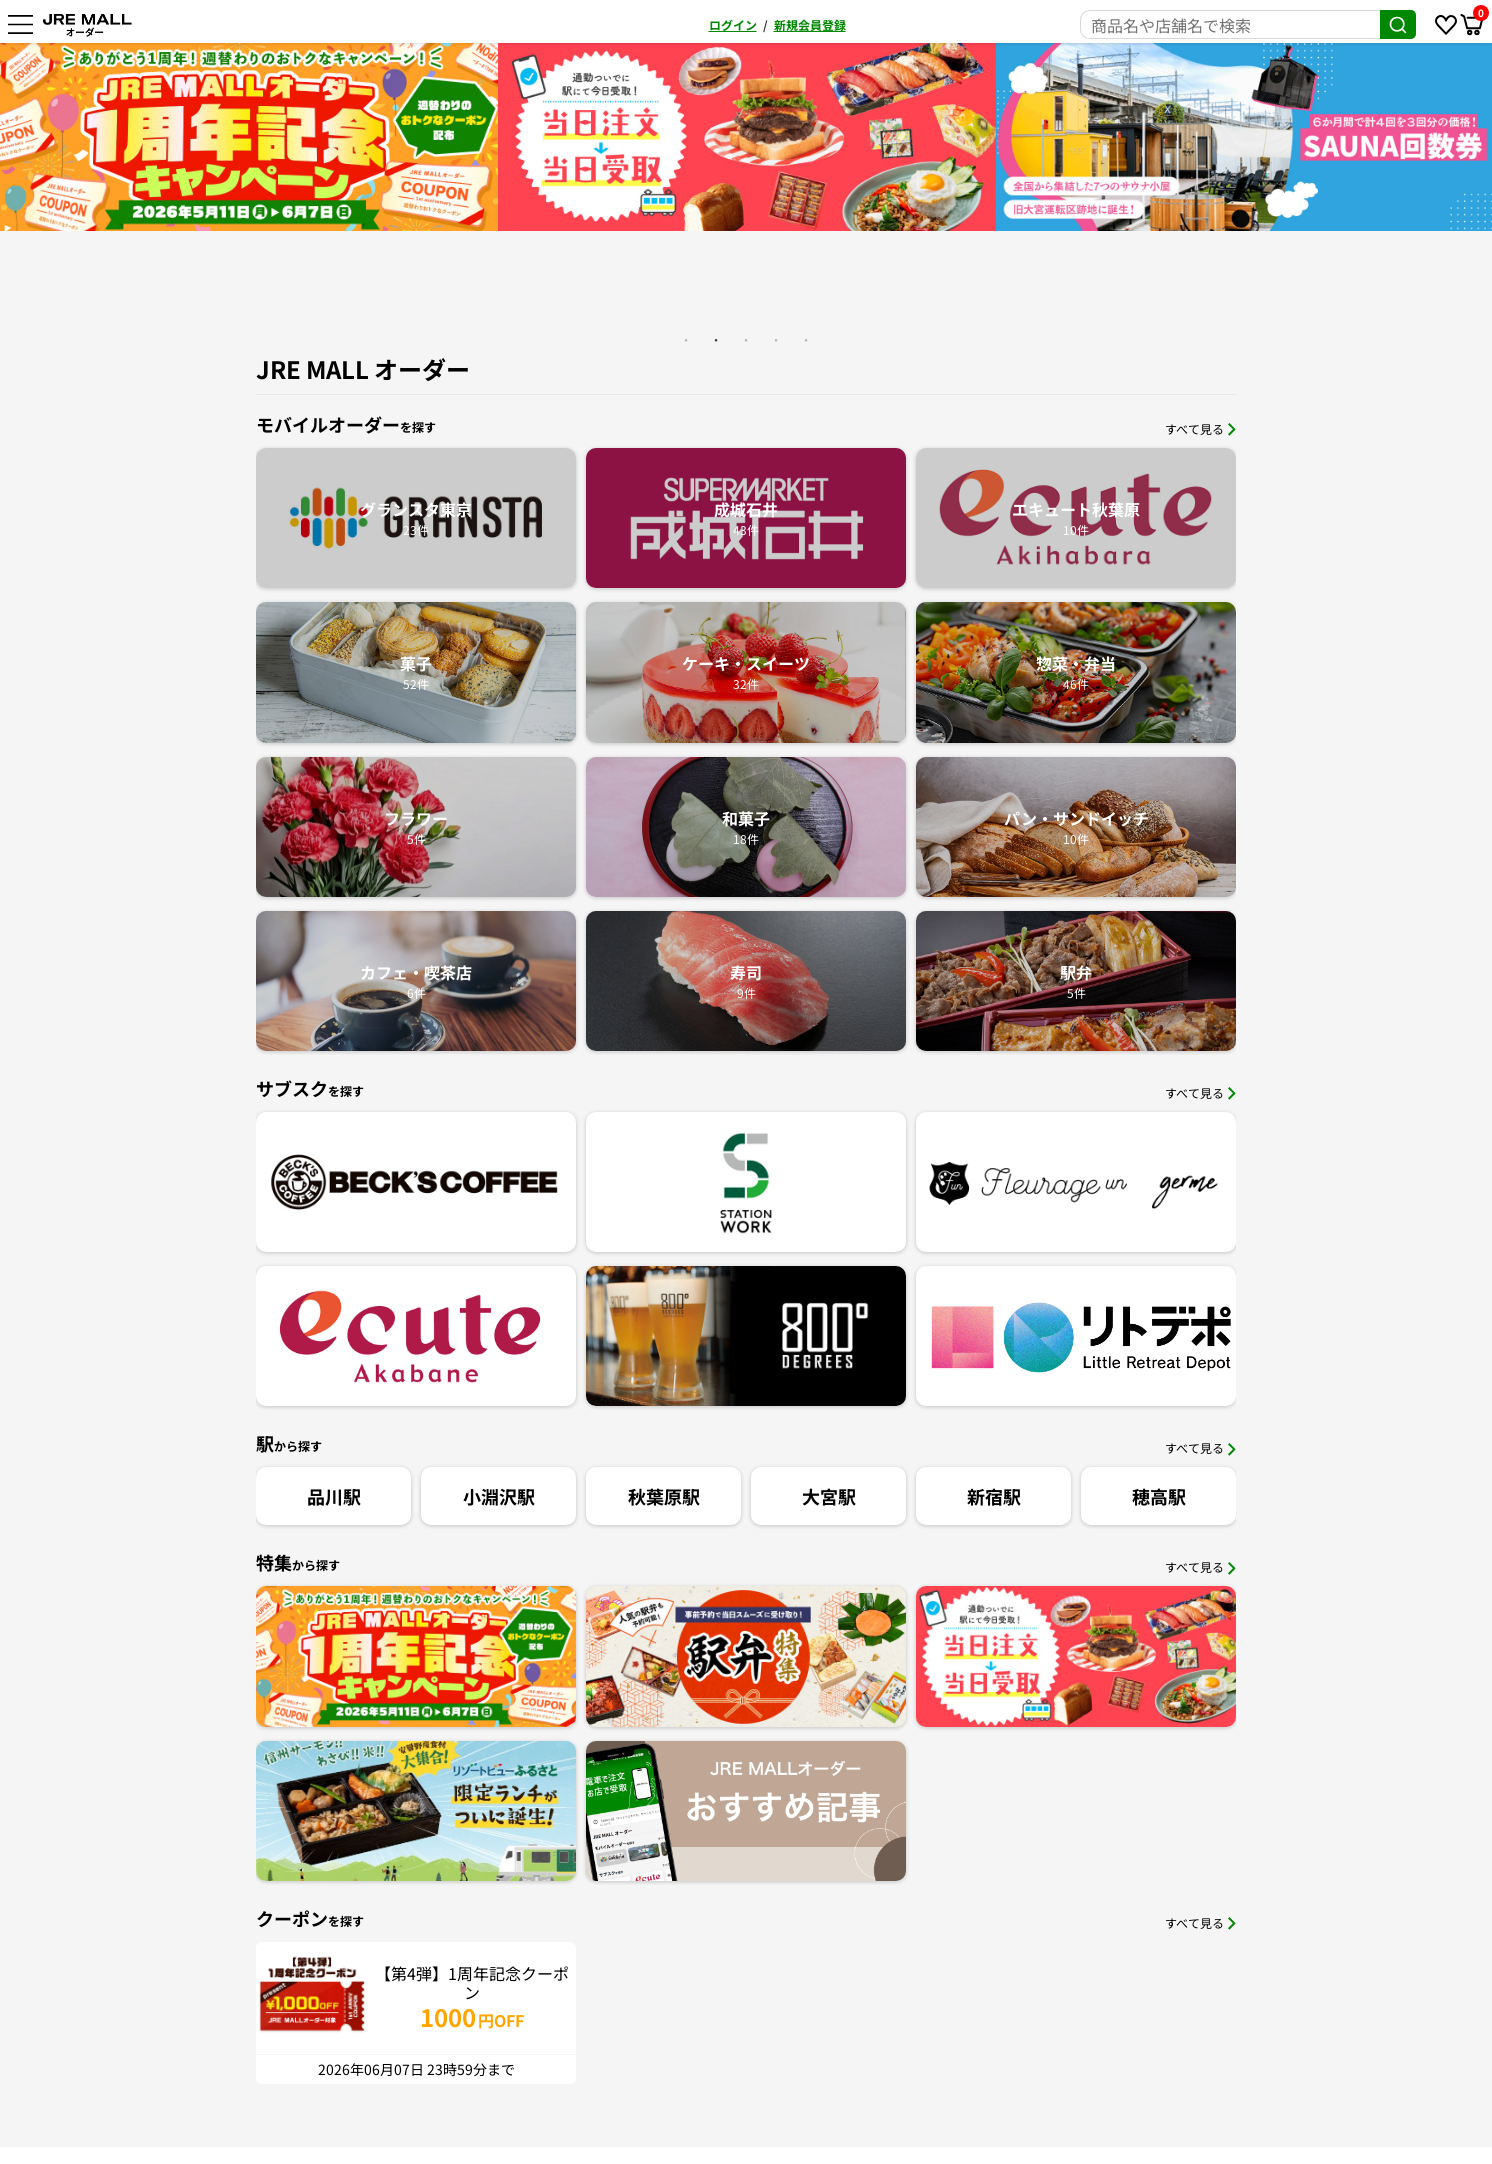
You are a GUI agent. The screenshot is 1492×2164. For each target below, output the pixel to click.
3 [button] (746, 340)
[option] (286, 137)
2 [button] (716, 340)
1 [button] (686, 340)
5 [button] (806, 340)
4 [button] (776, 340)
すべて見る (1200, 428)
